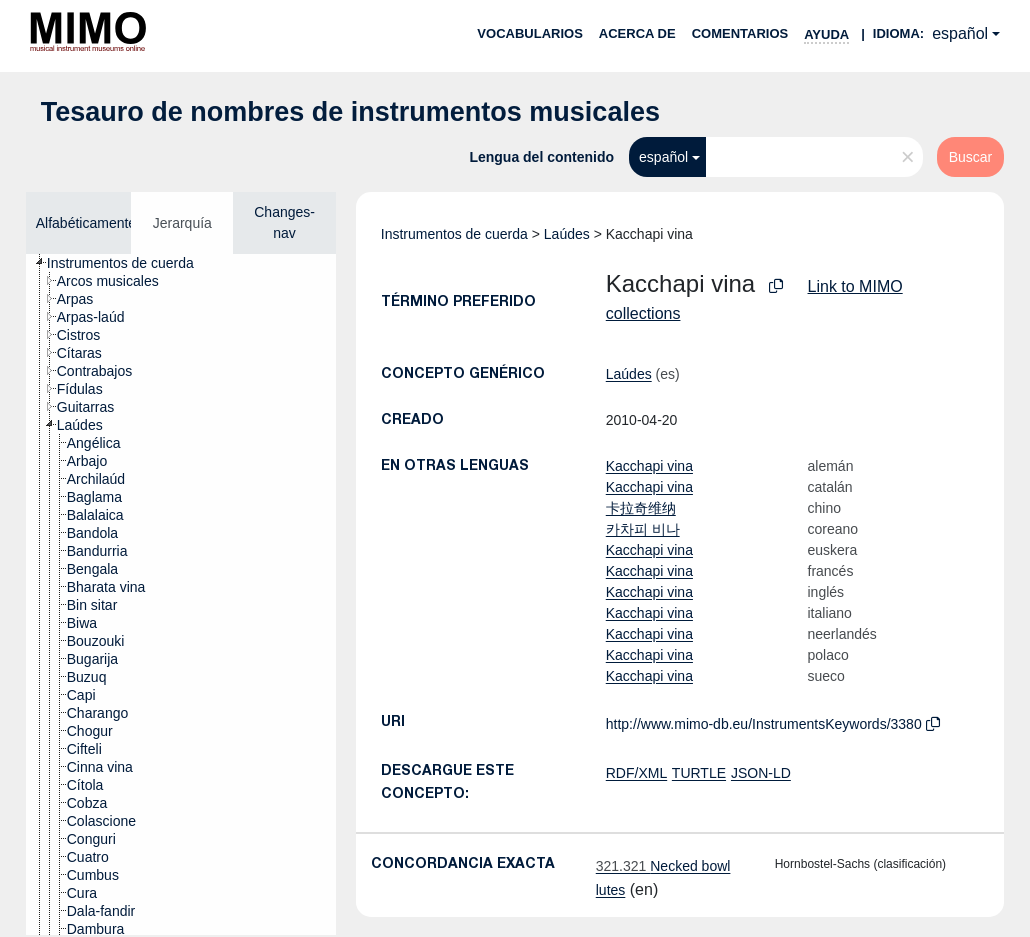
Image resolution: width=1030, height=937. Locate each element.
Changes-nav (284, 222)
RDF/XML (636, 773)
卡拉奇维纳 (641, 508)
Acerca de (637, 33)
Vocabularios (529, 33)
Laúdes (567, 234)
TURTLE (699, 773)
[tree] (181, 594)
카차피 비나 (643, 529)
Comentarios (740, 33)
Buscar (971, 157)
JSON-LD (761, 773)
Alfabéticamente (86, 223)
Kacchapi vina (649, 466)
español (960, 33)
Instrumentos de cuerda (454, 234)
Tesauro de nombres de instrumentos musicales (350, 112)
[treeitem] (129, 263)
